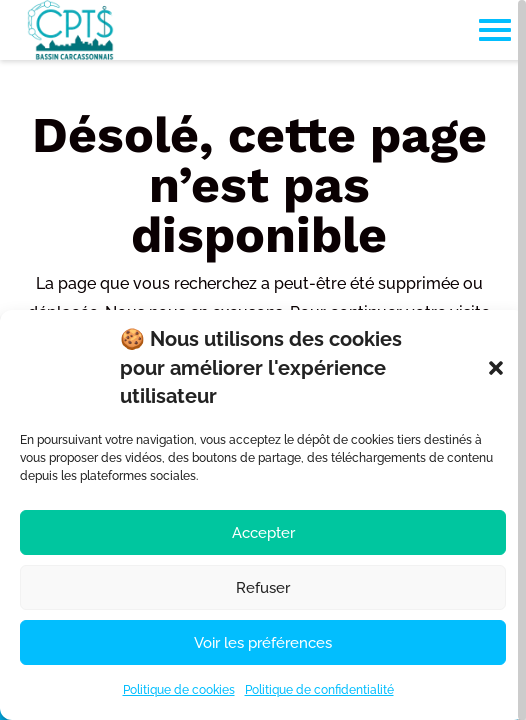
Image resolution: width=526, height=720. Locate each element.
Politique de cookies (179, 690)
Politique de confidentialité (319, 690)
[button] (496, 368)
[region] (263, 360)
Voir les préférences (263, 643)
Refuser (263, 588)
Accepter (263, 533)
